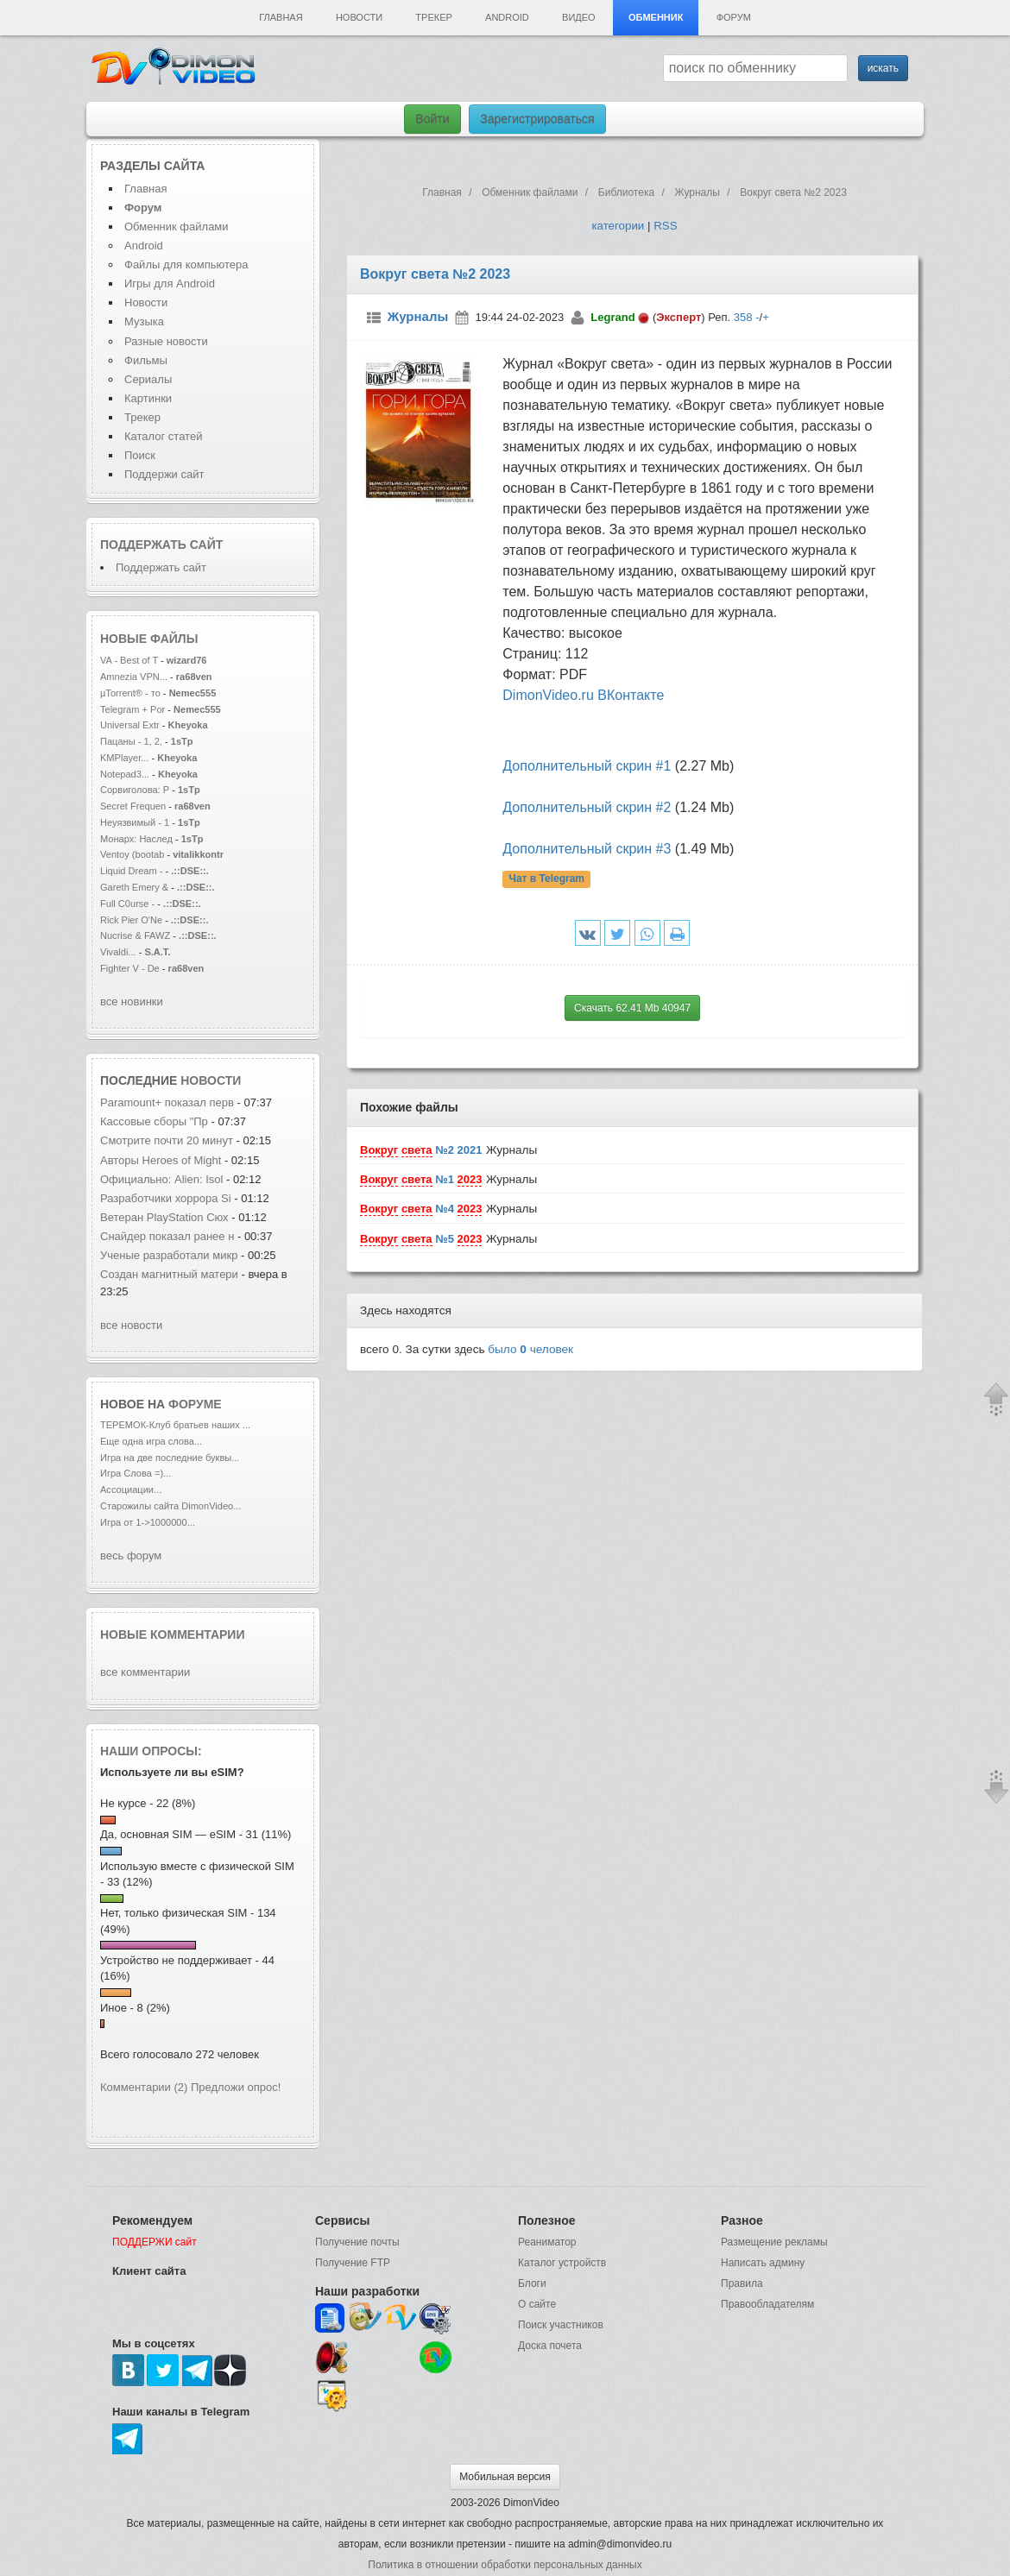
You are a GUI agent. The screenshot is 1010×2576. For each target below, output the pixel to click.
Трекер (433, 17)
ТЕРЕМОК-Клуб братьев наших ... (175, 1425)
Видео (579, 17)
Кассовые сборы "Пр (154, 1121)
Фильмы (145, 360)
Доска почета (550, 2346)
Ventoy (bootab (132, 854)
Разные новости (166, 341)
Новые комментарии (172, 1634)
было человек (530, 1349)
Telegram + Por (132, 709)
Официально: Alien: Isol (161, 1179)
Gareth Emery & (134, 887)
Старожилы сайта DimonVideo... (170, 1506)
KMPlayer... (124, 758)
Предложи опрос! (236, 2087)
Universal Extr (130, 725)
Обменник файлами (176, 226)
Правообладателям (767, 2304)
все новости (131, 1325)
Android (507, 17)
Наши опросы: (151, 1751)
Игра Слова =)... (135, 1473)
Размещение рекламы (774, 2242)
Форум (733, 17)
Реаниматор (547, 2242)
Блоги (532, 2283)
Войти (432, 119)
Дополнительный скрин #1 (586, 766)
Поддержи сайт (164, 474)
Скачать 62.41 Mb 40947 (632, 1008)
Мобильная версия (505, 2477)
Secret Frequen (133, 806)
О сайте (537, 2304)
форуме (195, 1404)
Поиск (139, 455)
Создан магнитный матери (169, 1274)
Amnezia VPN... (133, 676)
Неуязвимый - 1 (134, 822)
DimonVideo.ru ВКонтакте (583, 695)
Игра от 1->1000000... (147, 1522)
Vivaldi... (118, 952)
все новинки (131, 1001)
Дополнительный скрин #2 (586, 807)
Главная (280, 17)
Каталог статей (163, 436)
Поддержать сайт (161, 544)
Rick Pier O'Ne (131, 920)
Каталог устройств (562, 2263)
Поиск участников (560, 2325)
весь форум (130, 1555)
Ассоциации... (130, 1489)
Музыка (144, 321)
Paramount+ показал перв (167, 1102)
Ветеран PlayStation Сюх (164, 1217)
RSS (665, 225)
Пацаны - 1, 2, (131, 741)
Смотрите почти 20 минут (166, 1140)
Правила (742, 2283)
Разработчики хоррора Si (165, 1198)
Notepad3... (124, 774)
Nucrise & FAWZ (135, 935)
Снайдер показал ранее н (167, 1236)
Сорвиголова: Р (134, 789)
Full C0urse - (128, 903)
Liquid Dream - (131, 871)
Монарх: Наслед (136, 839)
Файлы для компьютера (186, 264)
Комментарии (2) (143, 2087)
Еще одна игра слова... (151, 1441)
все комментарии (145, 1672)
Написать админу (763, 2263)
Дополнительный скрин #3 (586, 848)
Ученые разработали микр (168, 1255)
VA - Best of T (129, 660)
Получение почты (357, 2242)
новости (210, 1080)
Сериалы (148, 379)
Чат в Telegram (546, 879)
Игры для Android (169, 283)
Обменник (655, 17)
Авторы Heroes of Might (162, 1160)
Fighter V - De (130, 968)
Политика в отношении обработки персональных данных (504, 2565)
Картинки (148, 398)
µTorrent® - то (130, 693)
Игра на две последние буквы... (169, 1457)
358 (743, 317)
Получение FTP (352, 2263)
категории (617, 225)
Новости (359, 17)
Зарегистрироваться (537, 119)
